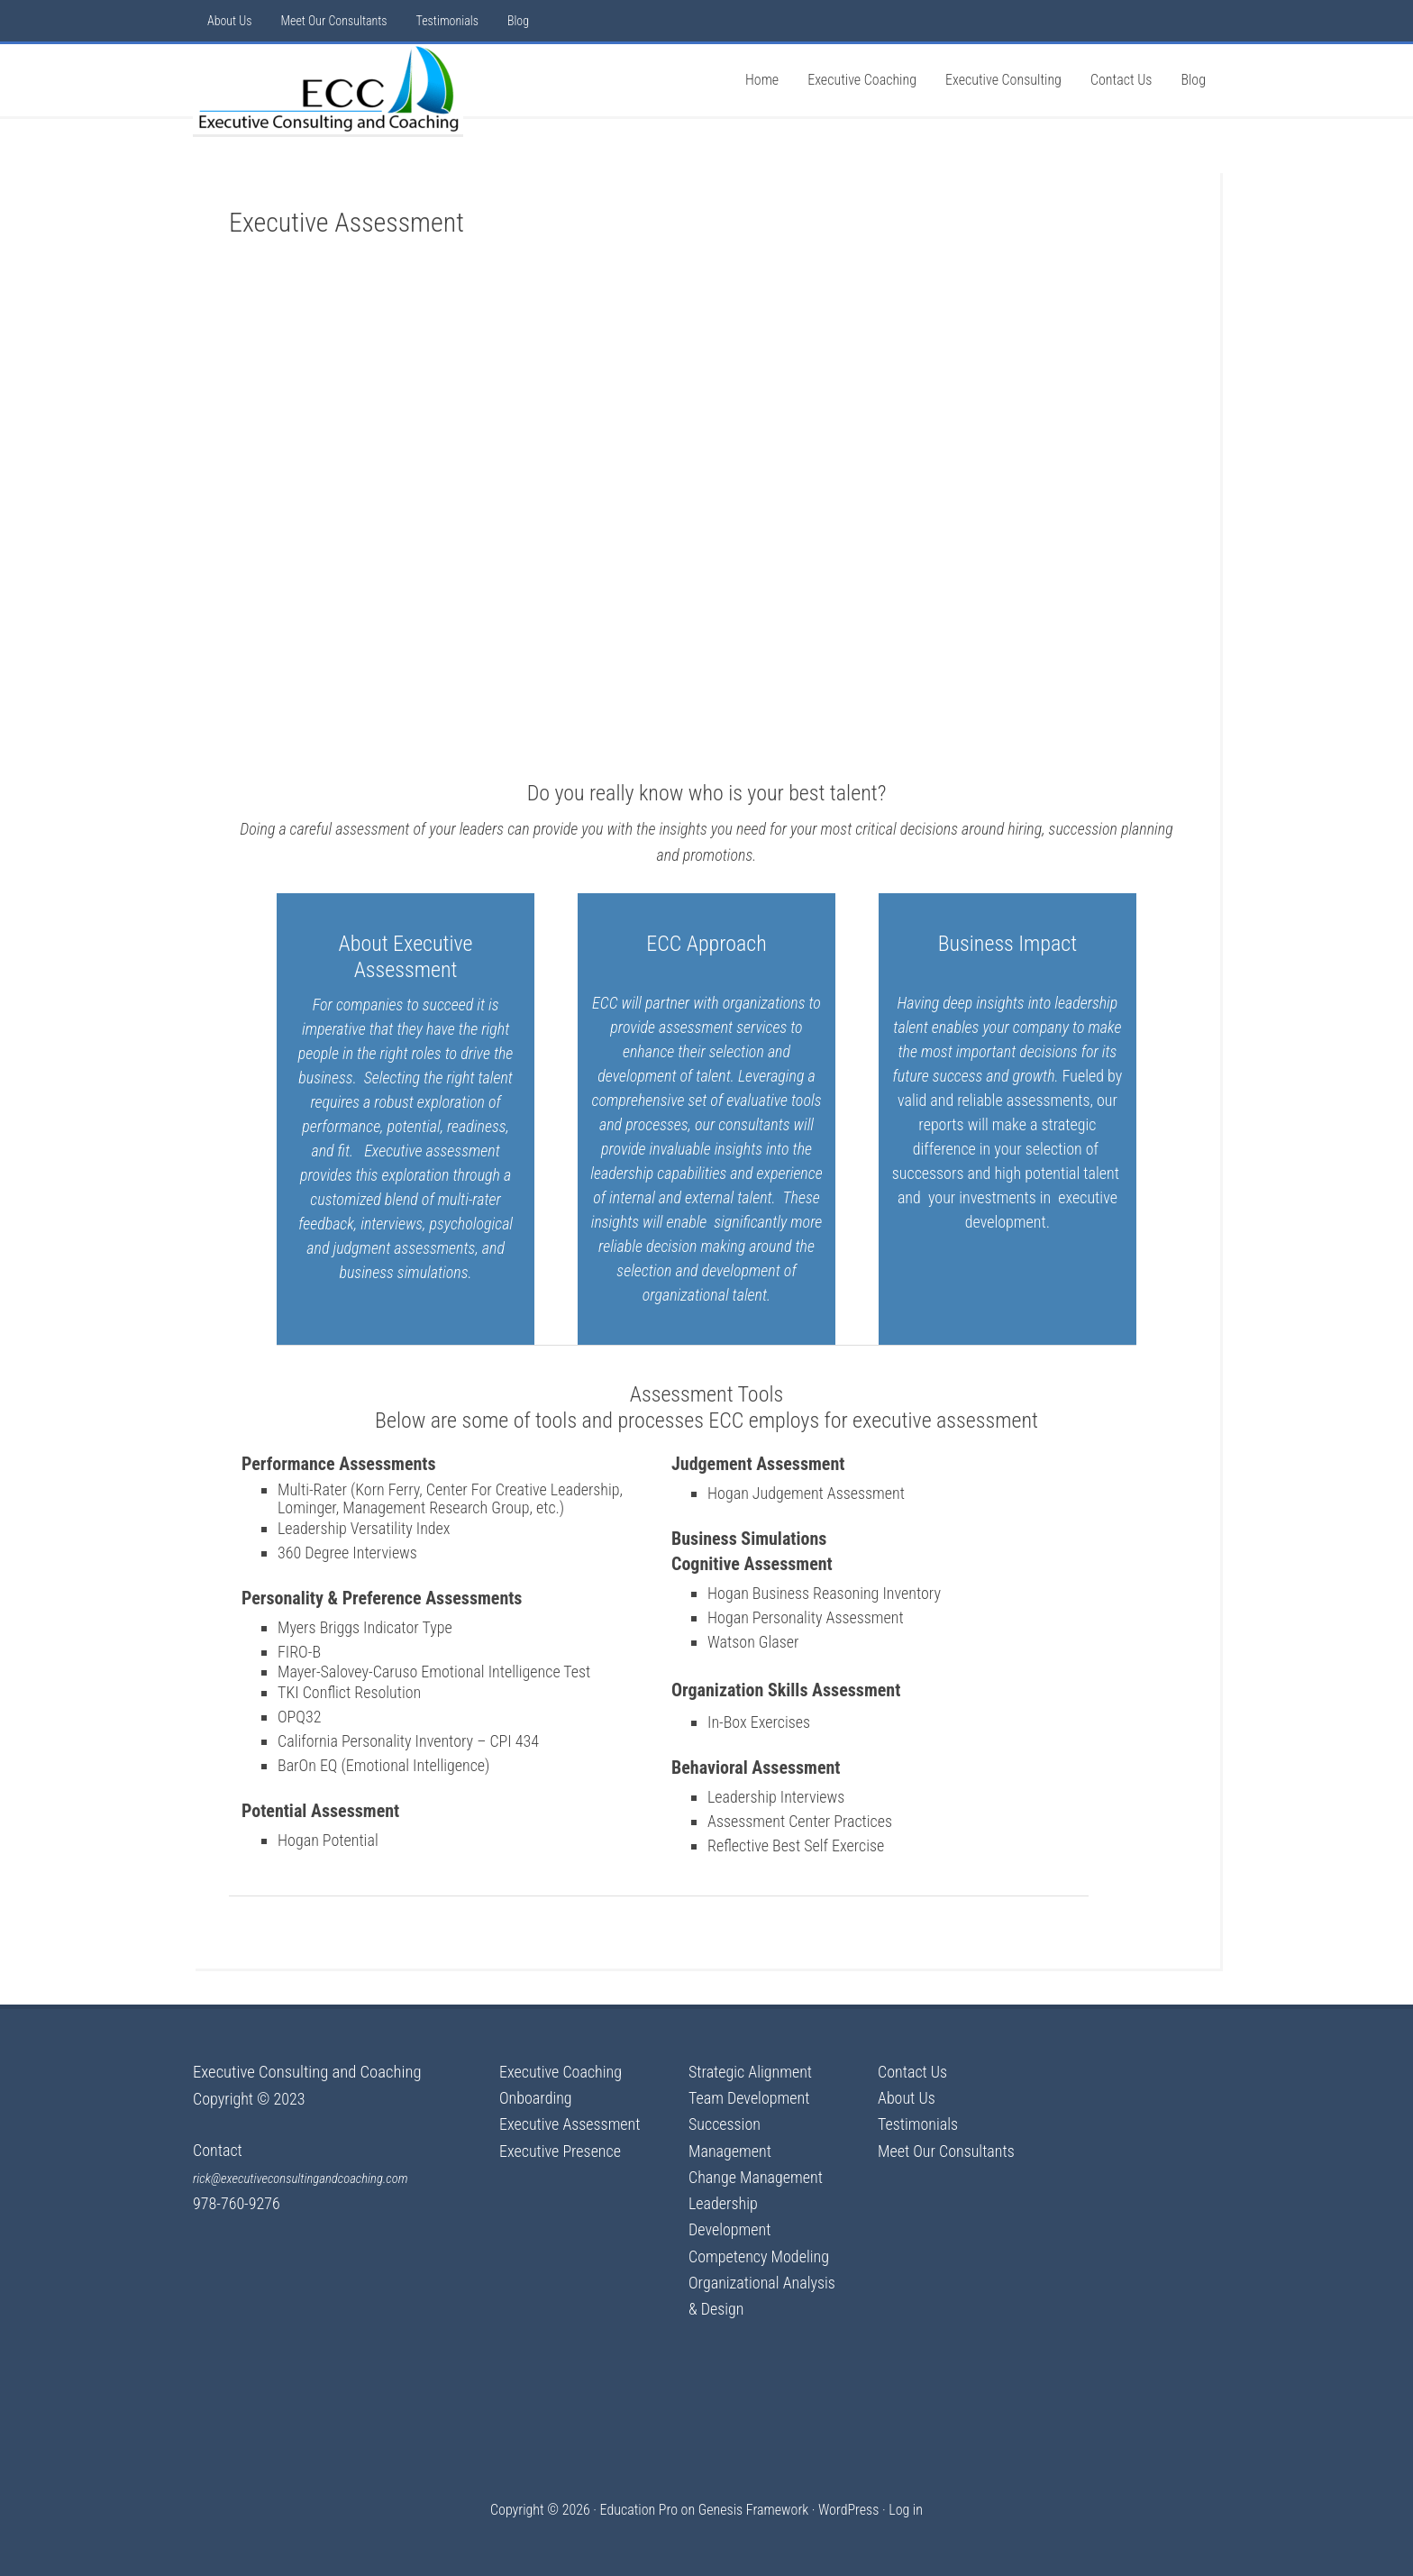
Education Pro (639, 2509)
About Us (906, 2097)
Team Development (748, 2097)
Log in (906, 2509)
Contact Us (912, 2071)
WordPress (848, 2509)
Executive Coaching (560, 2071)
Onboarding (535, 2097)
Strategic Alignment (750, 2071)
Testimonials (918, 2124)
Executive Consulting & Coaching (328, 89)
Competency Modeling (758, 2256)
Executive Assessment (570, 2124)
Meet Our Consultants (946, 2151)
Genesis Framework (753, 2509)
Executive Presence (560, 2151)
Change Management (755, 2177)
